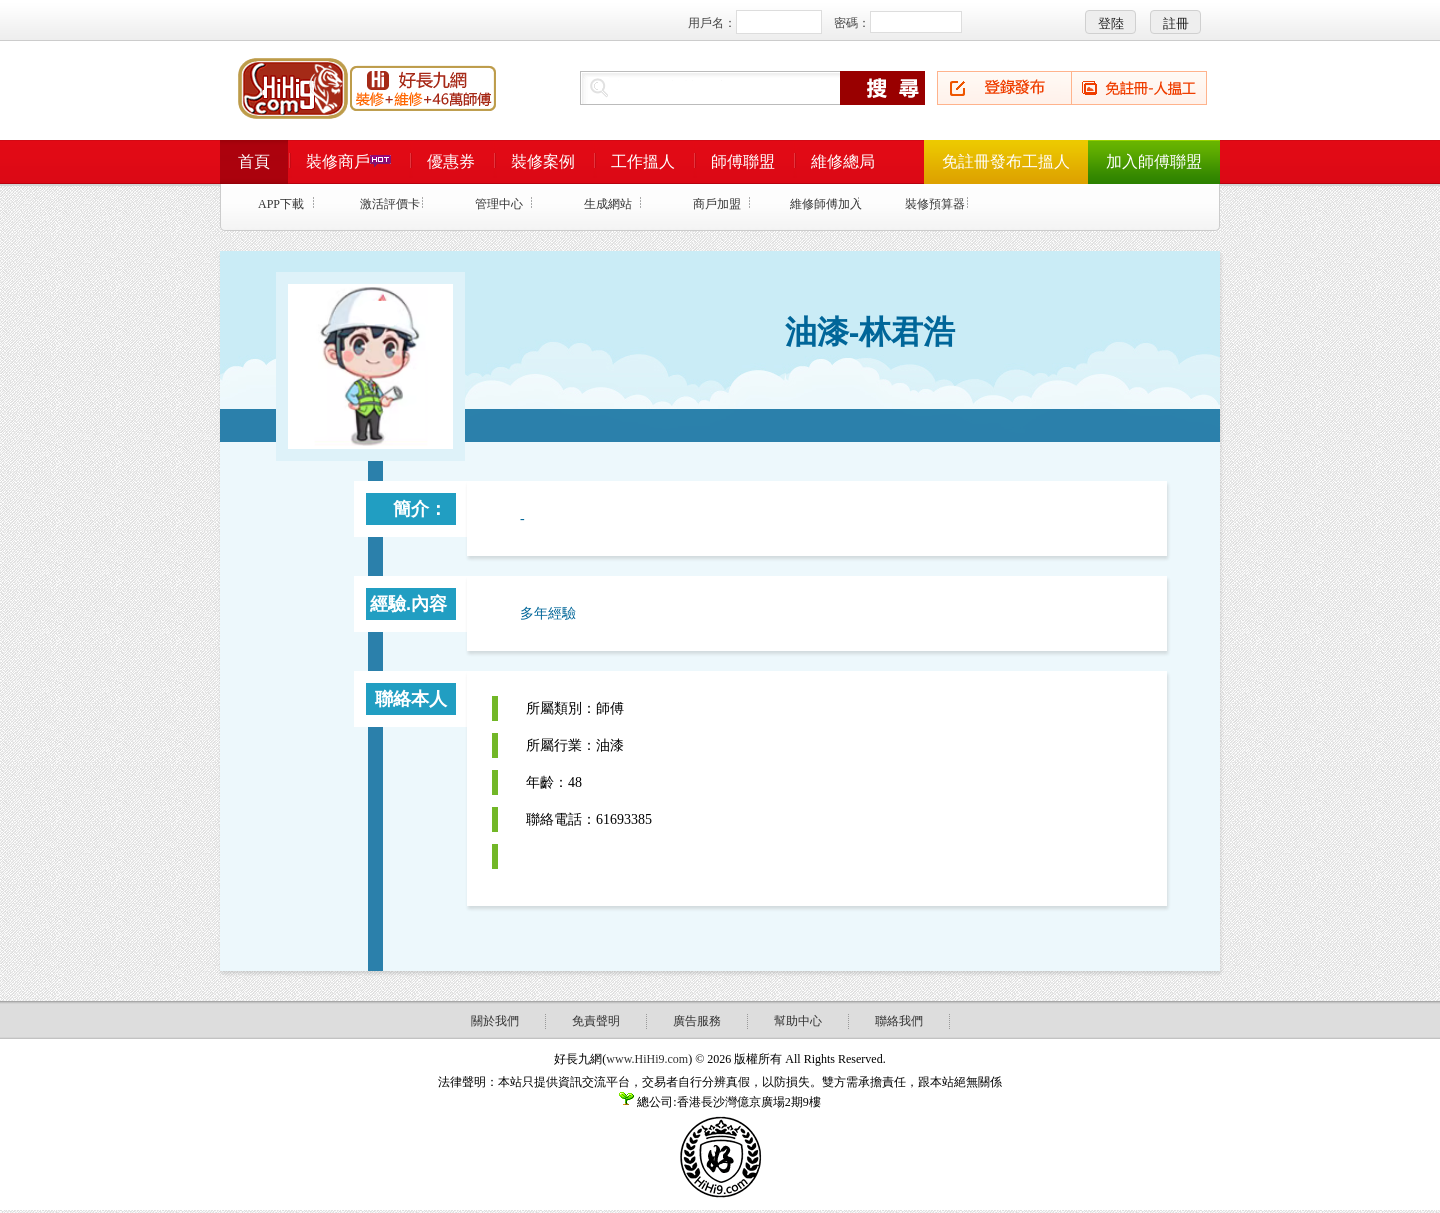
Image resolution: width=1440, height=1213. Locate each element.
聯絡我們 (899, 1021)
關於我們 (495, 1021)
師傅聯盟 (743, 161)
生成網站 (608, 204)
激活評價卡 (390, 204)
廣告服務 (697, 1021)
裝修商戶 (348, 161)
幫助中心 (798, 1021)
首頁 (254, 161)
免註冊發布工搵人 (1006, 161)
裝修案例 (543, 161)
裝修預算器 (935, 204)
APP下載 (281, 204)
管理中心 (499, 204)
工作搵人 (643, 161)
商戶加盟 (717, 204)
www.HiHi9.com (647, 1059)
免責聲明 (596, 1021)
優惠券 (451, 161)
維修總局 (843, 161)
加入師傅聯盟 (1154, 161)
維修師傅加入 (826, 204)
